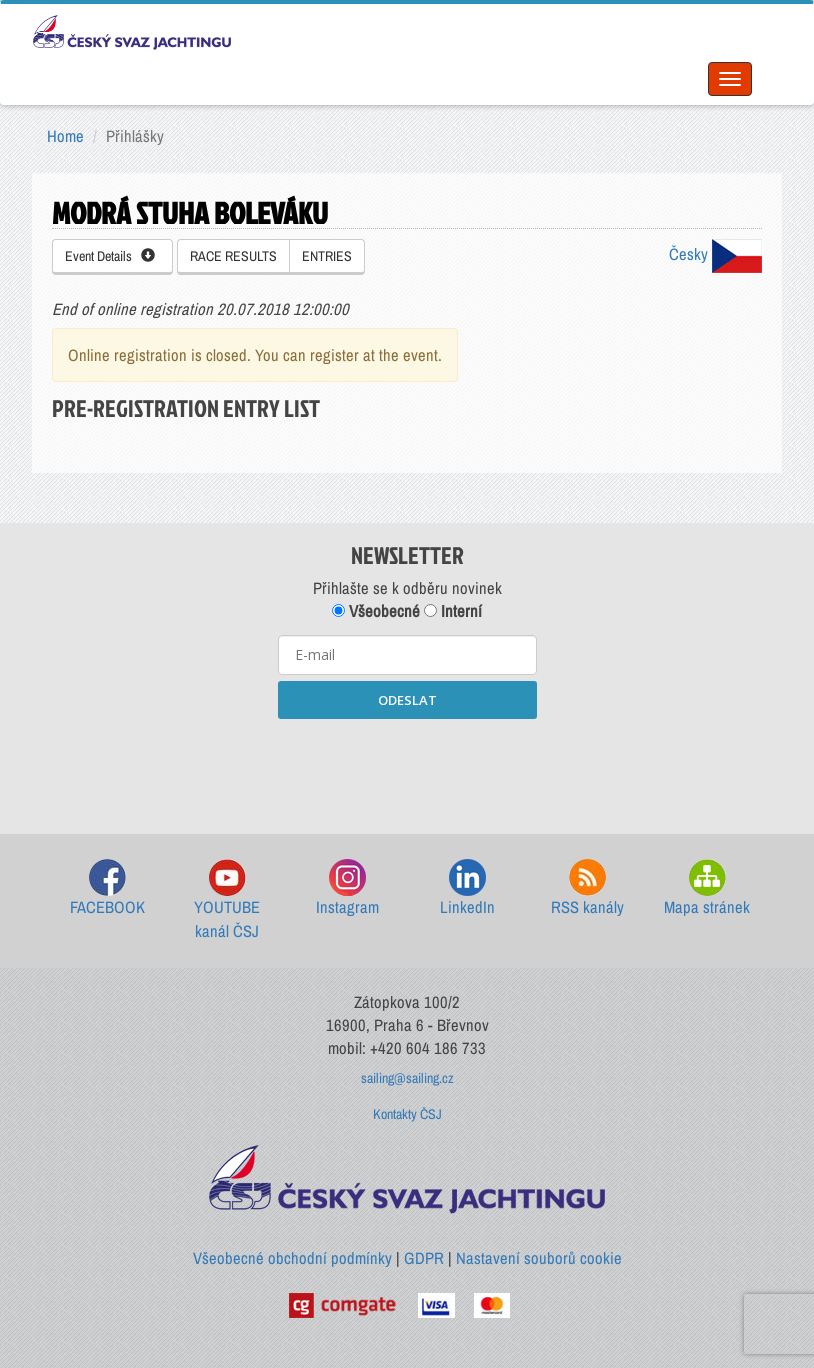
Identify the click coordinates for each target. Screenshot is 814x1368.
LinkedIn (467, 888)
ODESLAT (407, 700)
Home (65, 136)
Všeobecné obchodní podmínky (292, 1258)
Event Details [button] (110, 256)
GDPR (424, 1258)
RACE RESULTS (233, 256)
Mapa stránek (707, 888)
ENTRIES (327, 256)
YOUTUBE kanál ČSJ (227, 900)
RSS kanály (587, 888)
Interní (453, 611)
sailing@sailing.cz (407, 1078)
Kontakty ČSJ (407, 1114)
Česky (715, 254)
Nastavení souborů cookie (539, 1258)
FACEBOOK (107, 888)
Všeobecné (376, 611)
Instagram (347, 888)
